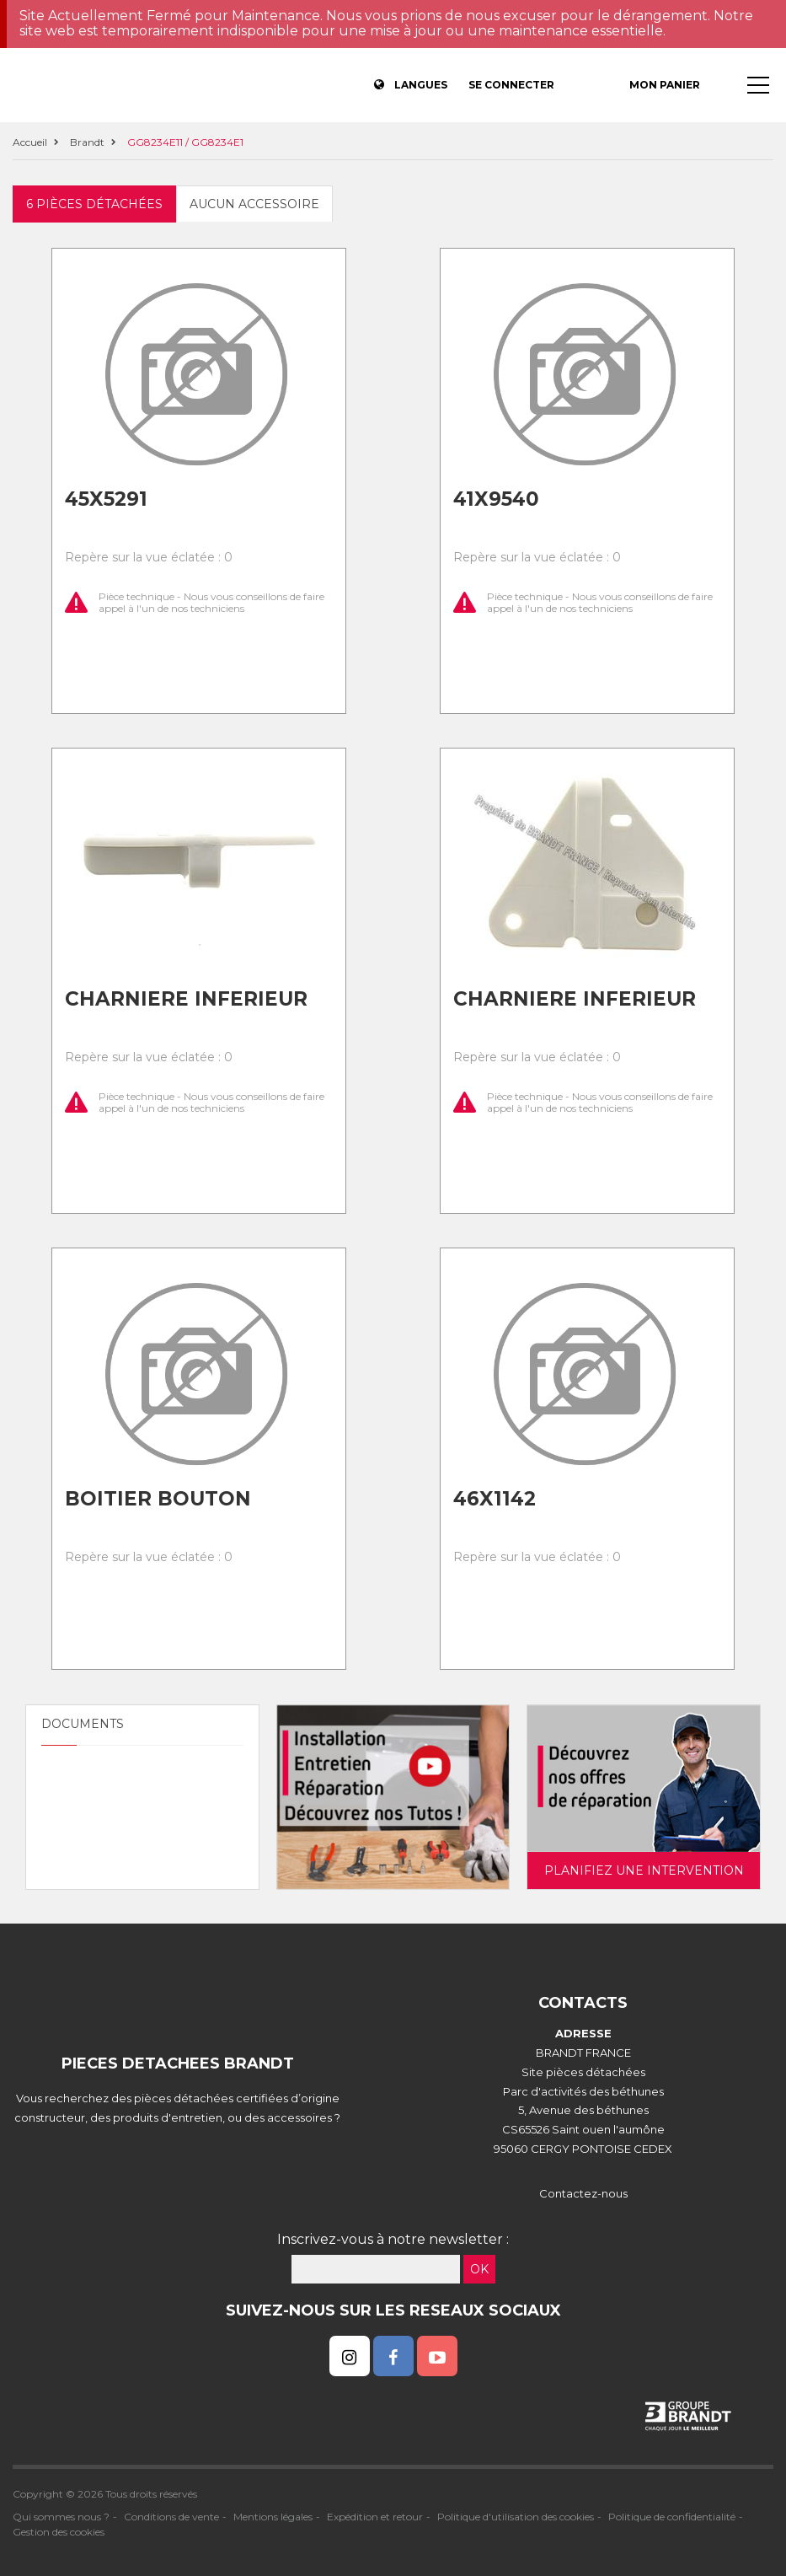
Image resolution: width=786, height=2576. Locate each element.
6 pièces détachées (94, 204)
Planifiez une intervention (644, 1870)
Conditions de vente (171, 2516)
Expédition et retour (375, 2516)
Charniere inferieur (186, 999)
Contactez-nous (583, 2193)
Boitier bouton (158, 1499)
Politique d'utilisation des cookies (515, 2516)
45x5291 (106, 499)
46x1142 (494, 1499)
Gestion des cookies (58, 2531)
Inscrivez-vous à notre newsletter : (393, 2239)
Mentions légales (273, 2516)
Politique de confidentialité (671, 2516)
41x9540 (496, 499)
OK (479, 2269)
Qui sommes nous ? (61, 2516)
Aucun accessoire (254, 204)
